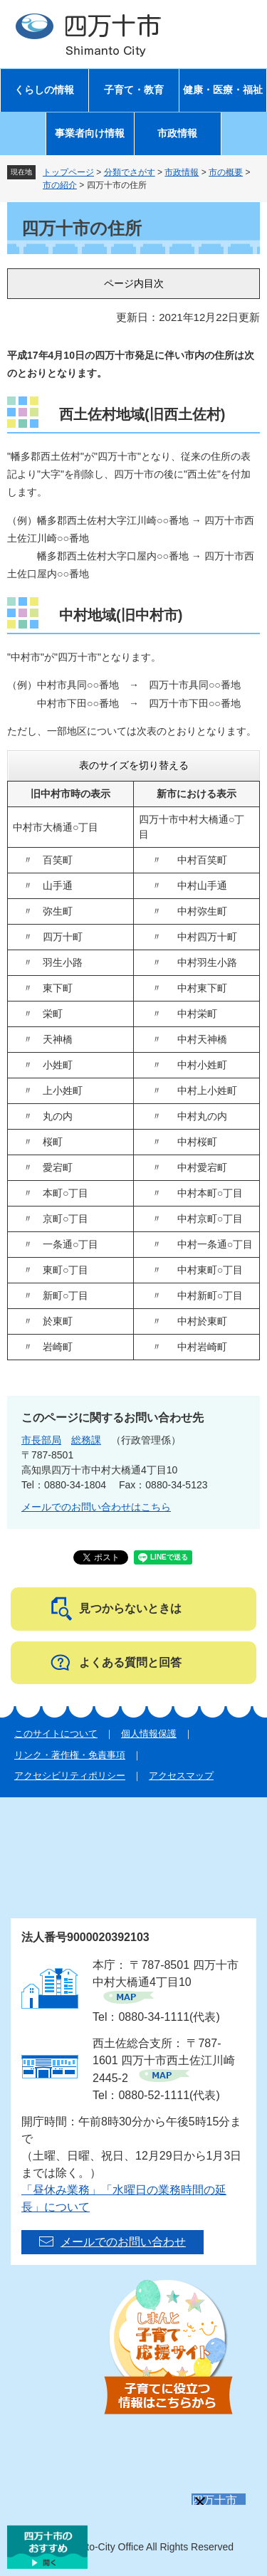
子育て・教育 (134, 90)
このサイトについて (56, 1733)
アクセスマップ (181, 1775)
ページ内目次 (134, 283)
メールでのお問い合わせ (123, 2242)
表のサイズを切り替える (134, 765)
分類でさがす (129, 172)
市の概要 (226, 172)
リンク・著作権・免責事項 (69, 1755)
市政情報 (177, 133)
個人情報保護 (149, 1733)
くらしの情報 (44, 90)
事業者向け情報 (90, 133)
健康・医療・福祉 (223, 90)
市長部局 (41, 1440)
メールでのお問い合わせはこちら (96, 1507)
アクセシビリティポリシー (69, 1775)
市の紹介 (60, 185)
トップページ (68, 172)
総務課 (86, 1440)
